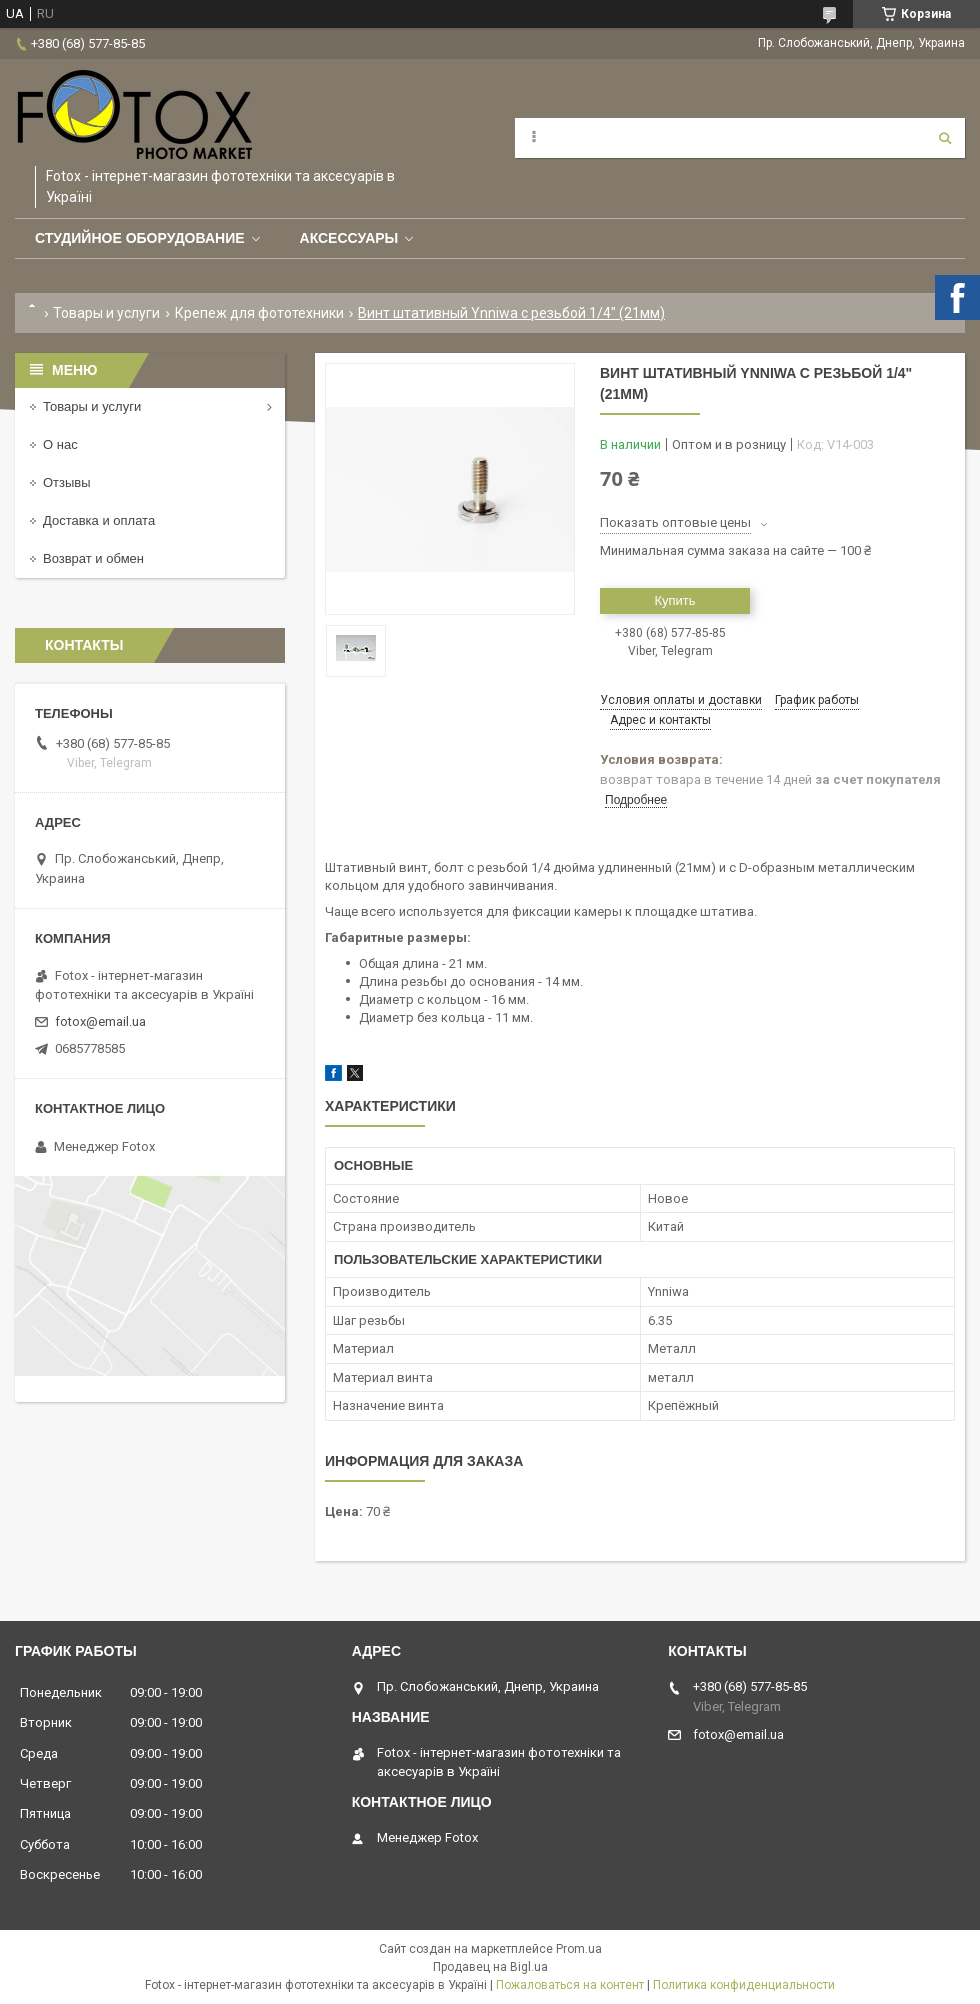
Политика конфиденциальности (744, 1985)
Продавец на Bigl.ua (490, 1967)
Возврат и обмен (93, 558)
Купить (674, 600)
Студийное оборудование (140, 238)
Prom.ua (579, 1949)
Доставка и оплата (99, 520)
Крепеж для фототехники (259, 313)
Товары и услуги (106, 313)
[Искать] (945, 138)
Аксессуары (349, 238)
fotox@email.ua (100, 1021)
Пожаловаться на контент (570, 1985)
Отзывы (67, 482)
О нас (60, 444)
